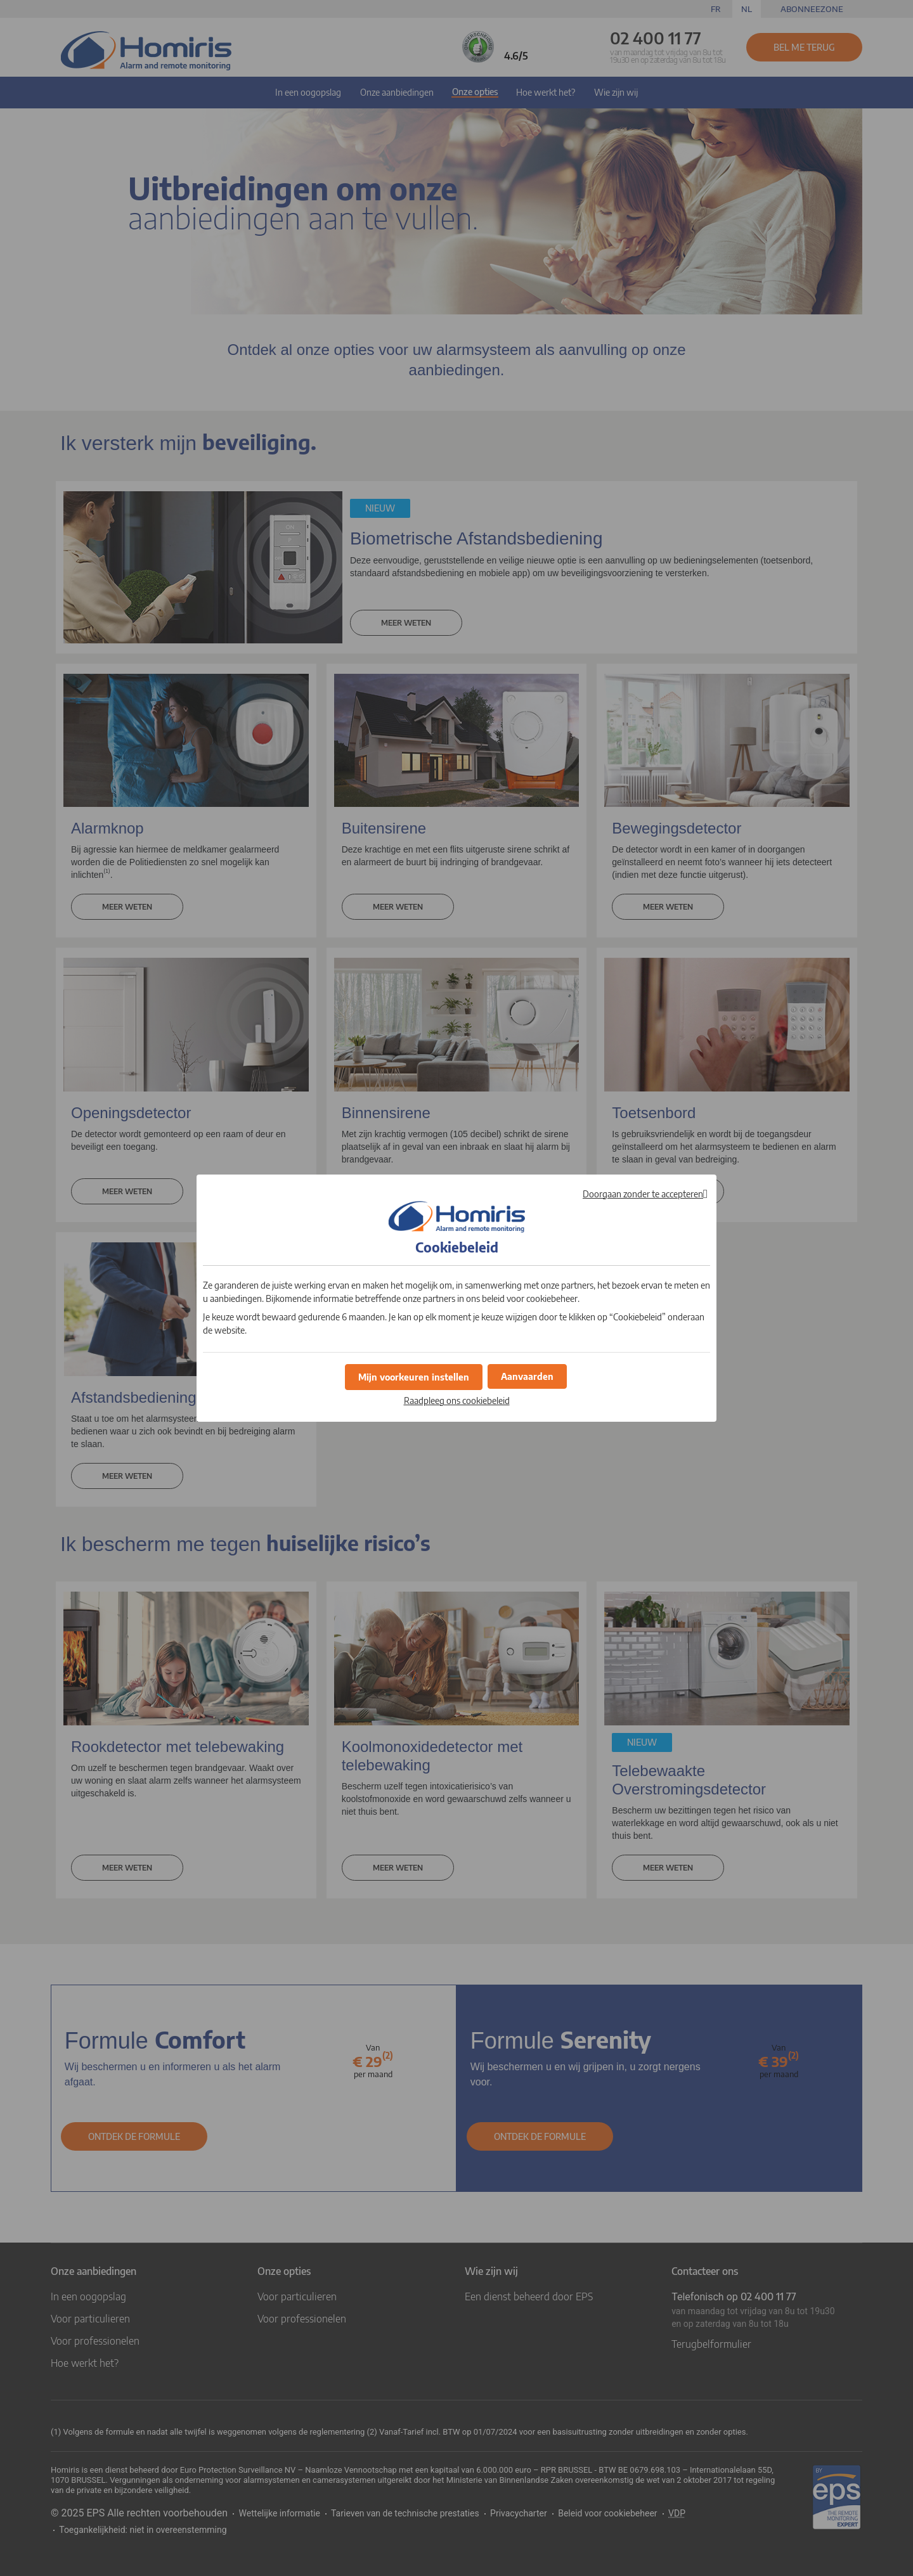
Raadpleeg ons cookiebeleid (457, 1399)
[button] (527, 1375)
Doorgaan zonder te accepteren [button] (643, 1193)
